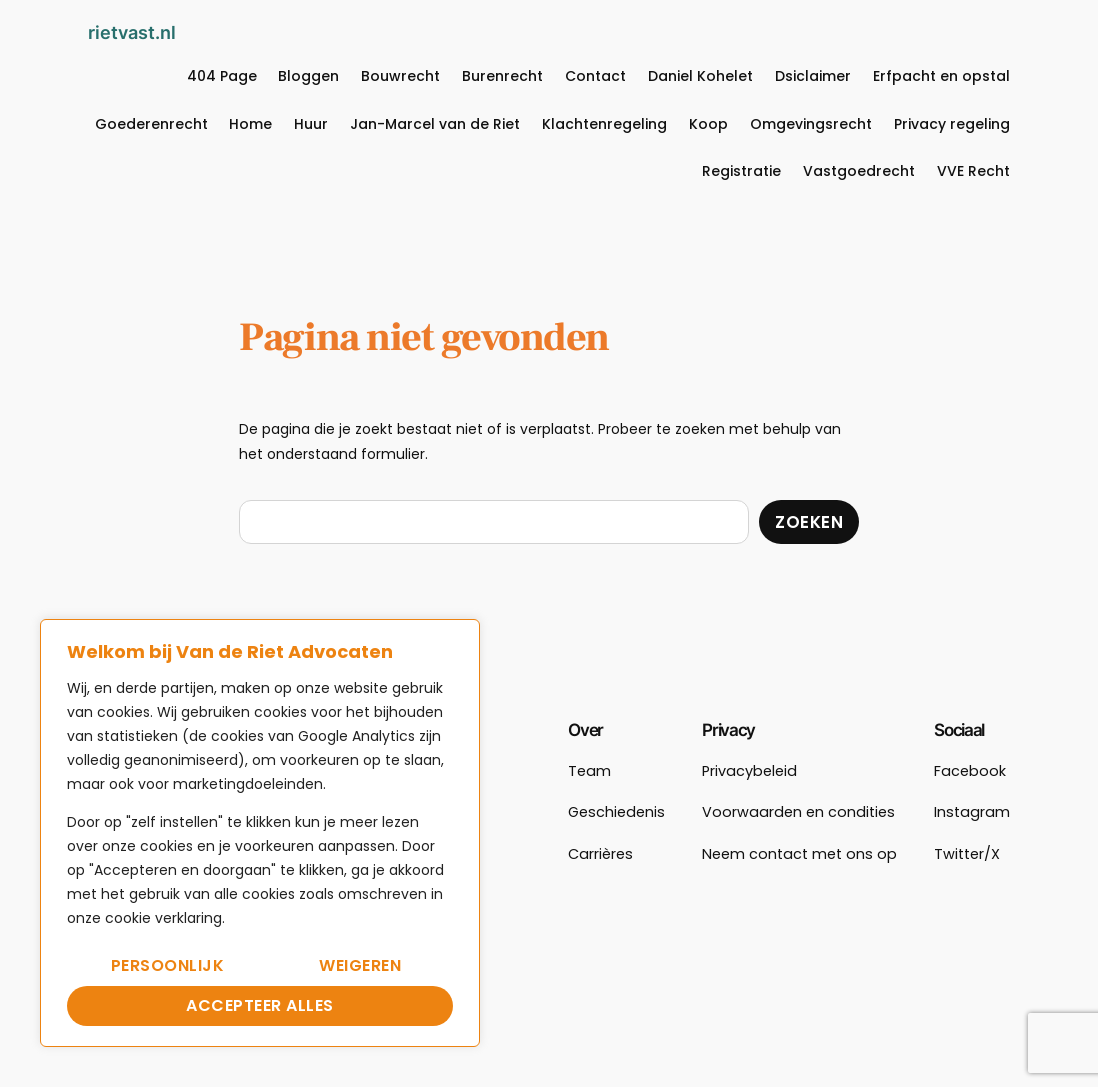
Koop (708, 124)
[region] (260, 833)
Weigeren (360, 965)
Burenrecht (502, 76)
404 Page (222, 76)
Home (250, 124)
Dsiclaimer (813, 76)
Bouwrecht (400, 76)
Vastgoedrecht (859, 171)
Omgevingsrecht (811, 124)
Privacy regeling (952, 124)
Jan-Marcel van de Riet (435, 124)
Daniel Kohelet (700, 76)
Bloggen (308, 76)
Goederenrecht (151, 124)
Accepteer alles (260, 1005)
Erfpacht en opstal (941, 76)
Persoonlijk (168, 965)
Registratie (741, 171)
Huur (311, 124)
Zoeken (809, 522)
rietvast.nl (132, 32)
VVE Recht (973, 171)
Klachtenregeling (604, 124)
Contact (595, 76)
